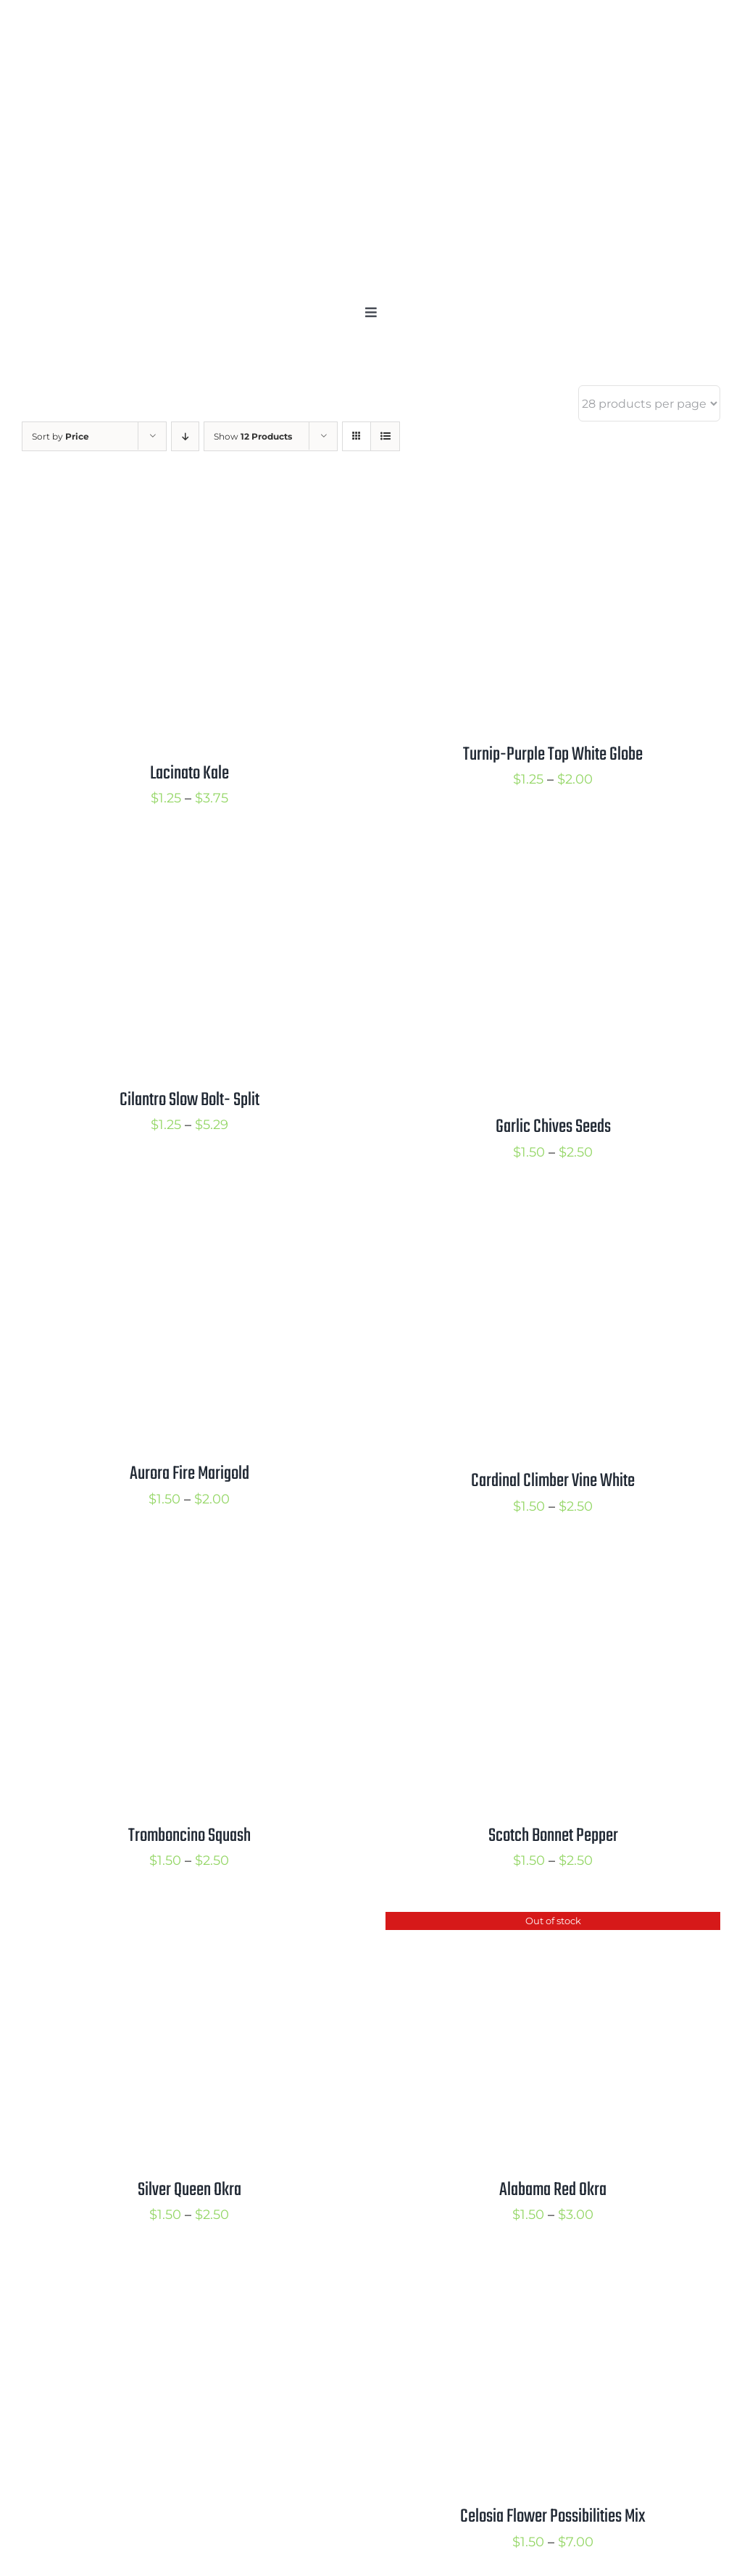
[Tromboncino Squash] (189, 1569)
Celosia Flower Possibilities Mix (553, 2516)
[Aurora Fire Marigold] (189, 1215)
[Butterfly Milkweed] (189, 2278)
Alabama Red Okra (552, 2190)
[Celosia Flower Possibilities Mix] (552, 2278)
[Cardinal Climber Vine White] (552, 1215)
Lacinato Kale (189, 773)
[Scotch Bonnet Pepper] (552, 1569)
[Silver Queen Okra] (189, 1923)
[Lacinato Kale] (189, 506)
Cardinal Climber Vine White (553, 1481)
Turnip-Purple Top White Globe (553, 754)
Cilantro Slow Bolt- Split (189, 1100)
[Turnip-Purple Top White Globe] (552, 506)
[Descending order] (185, 436)
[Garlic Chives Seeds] (552, 861)
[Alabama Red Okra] (552, 1923)
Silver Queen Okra (189, 2190)
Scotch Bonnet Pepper (553, 1835)
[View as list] (385, 436)
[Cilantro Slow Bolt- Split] (189, 861)
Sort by (60, 436)
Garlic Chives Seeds (553, 1126)
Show (253, 436)
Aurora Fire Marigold (189, 1473)
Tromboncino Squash (189, 1835)
